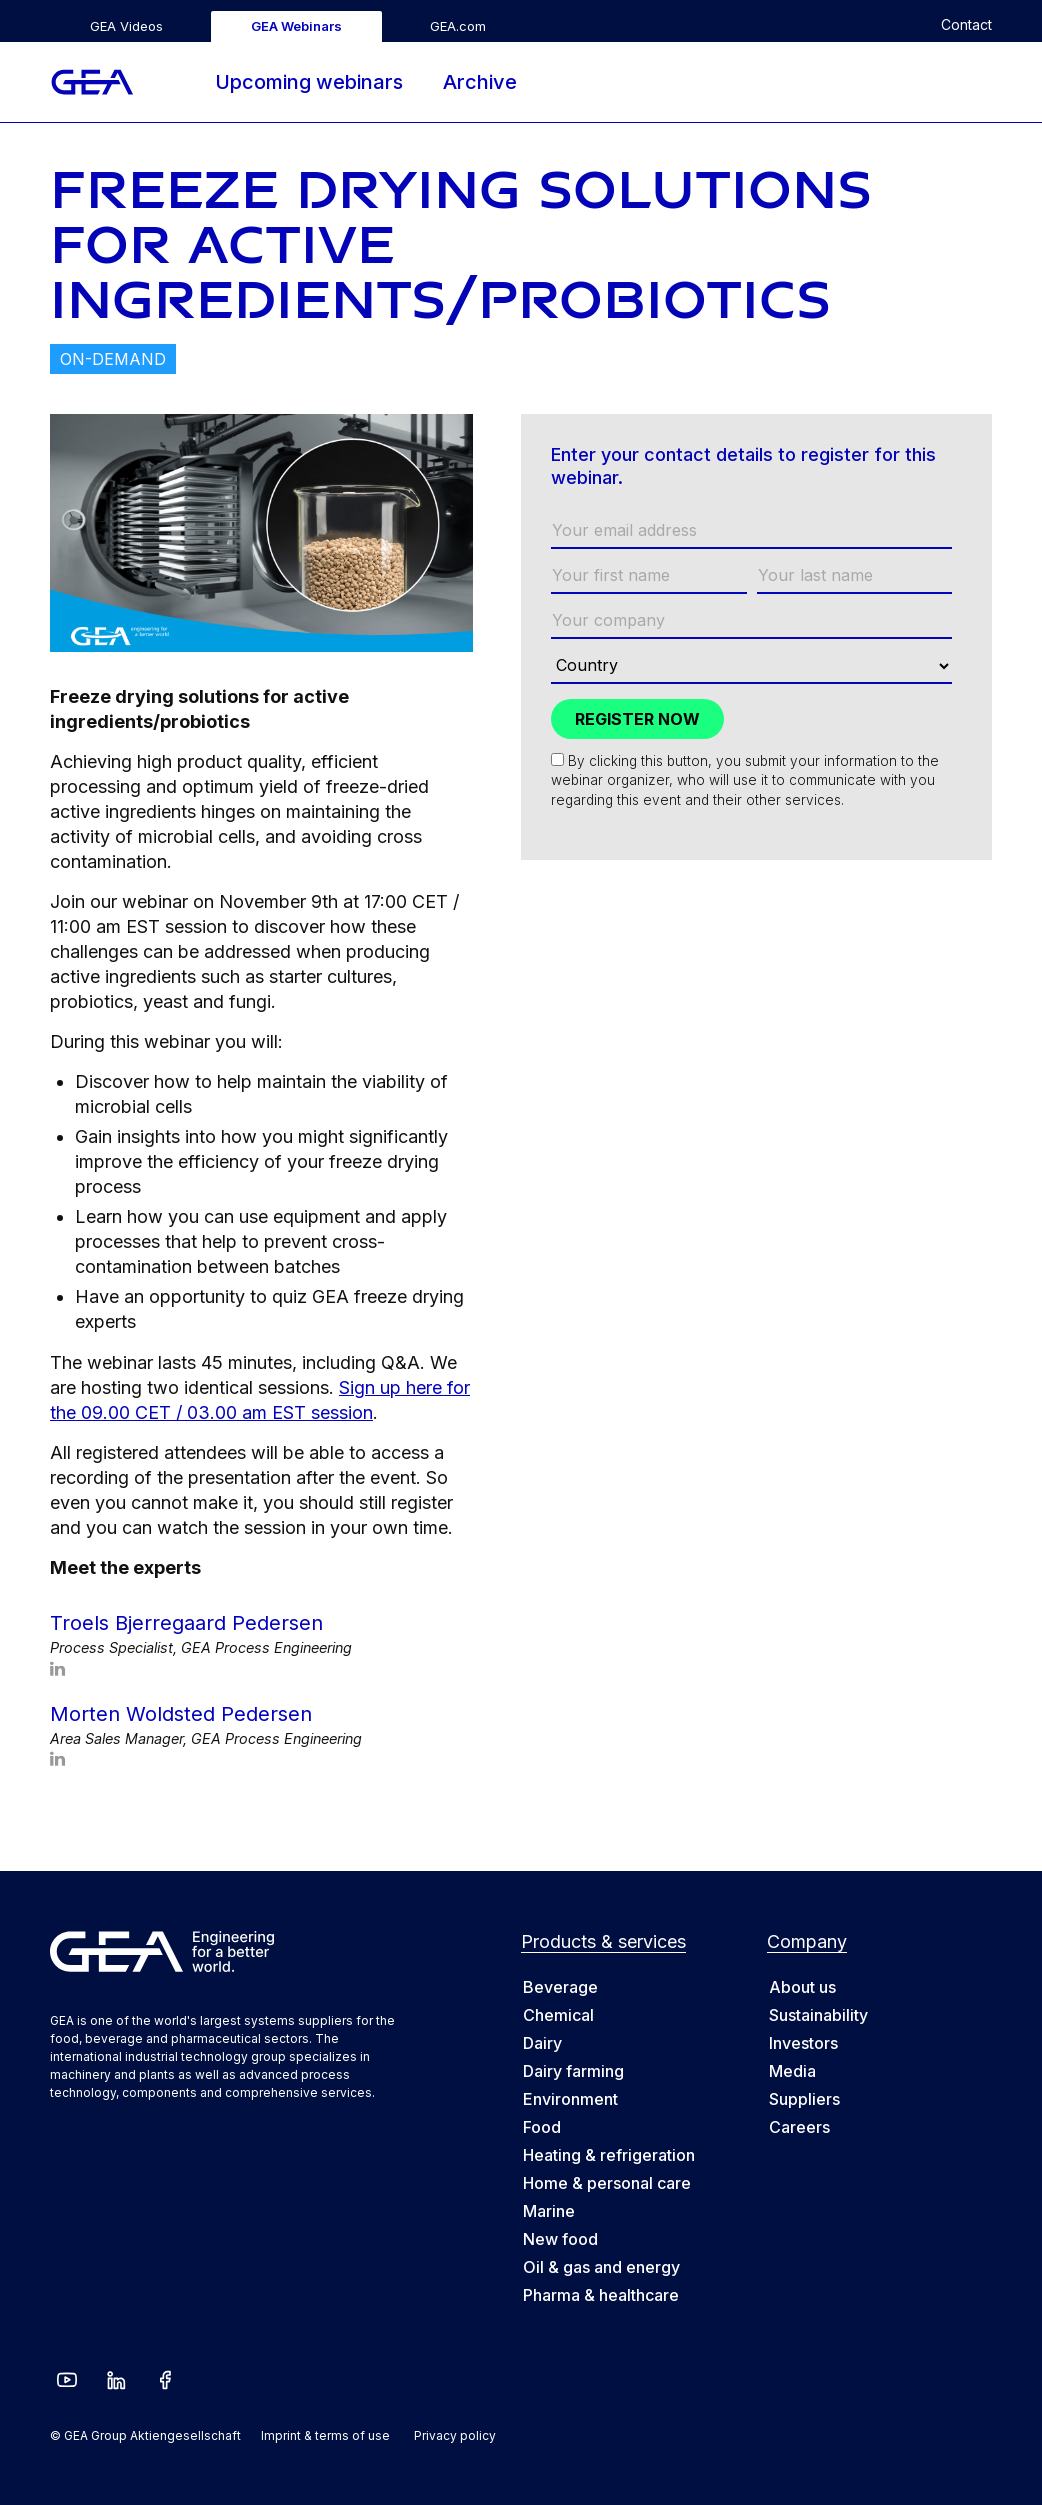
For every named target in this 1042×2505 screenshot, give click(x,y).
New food (560, 2239)
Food (542, 2127)
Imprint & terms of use (325, 2435)
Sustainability (818, 2015)
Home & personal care (607, 2183)
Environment (570, 2099)
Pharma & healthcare (601, 2295)
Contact (966, 25)
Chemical (558, 2015)
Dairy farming (573, 2071)
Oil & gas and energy (601, 2267)
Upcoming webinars (309, 82)
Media (792, 2071)
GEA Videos (126, 26)
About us (802, 1987)
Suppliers (804, 2099)
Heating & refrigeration (609, 2155)
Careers (799, 2127)
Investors (803, 2043)
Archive (480, 82)
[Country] (751, 666)
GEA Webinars (296, 26)
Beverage (560, 1987)
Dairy (542, 2043)
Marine (549, 2211)
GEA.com (458, 26)
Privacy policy (455, 2435)
